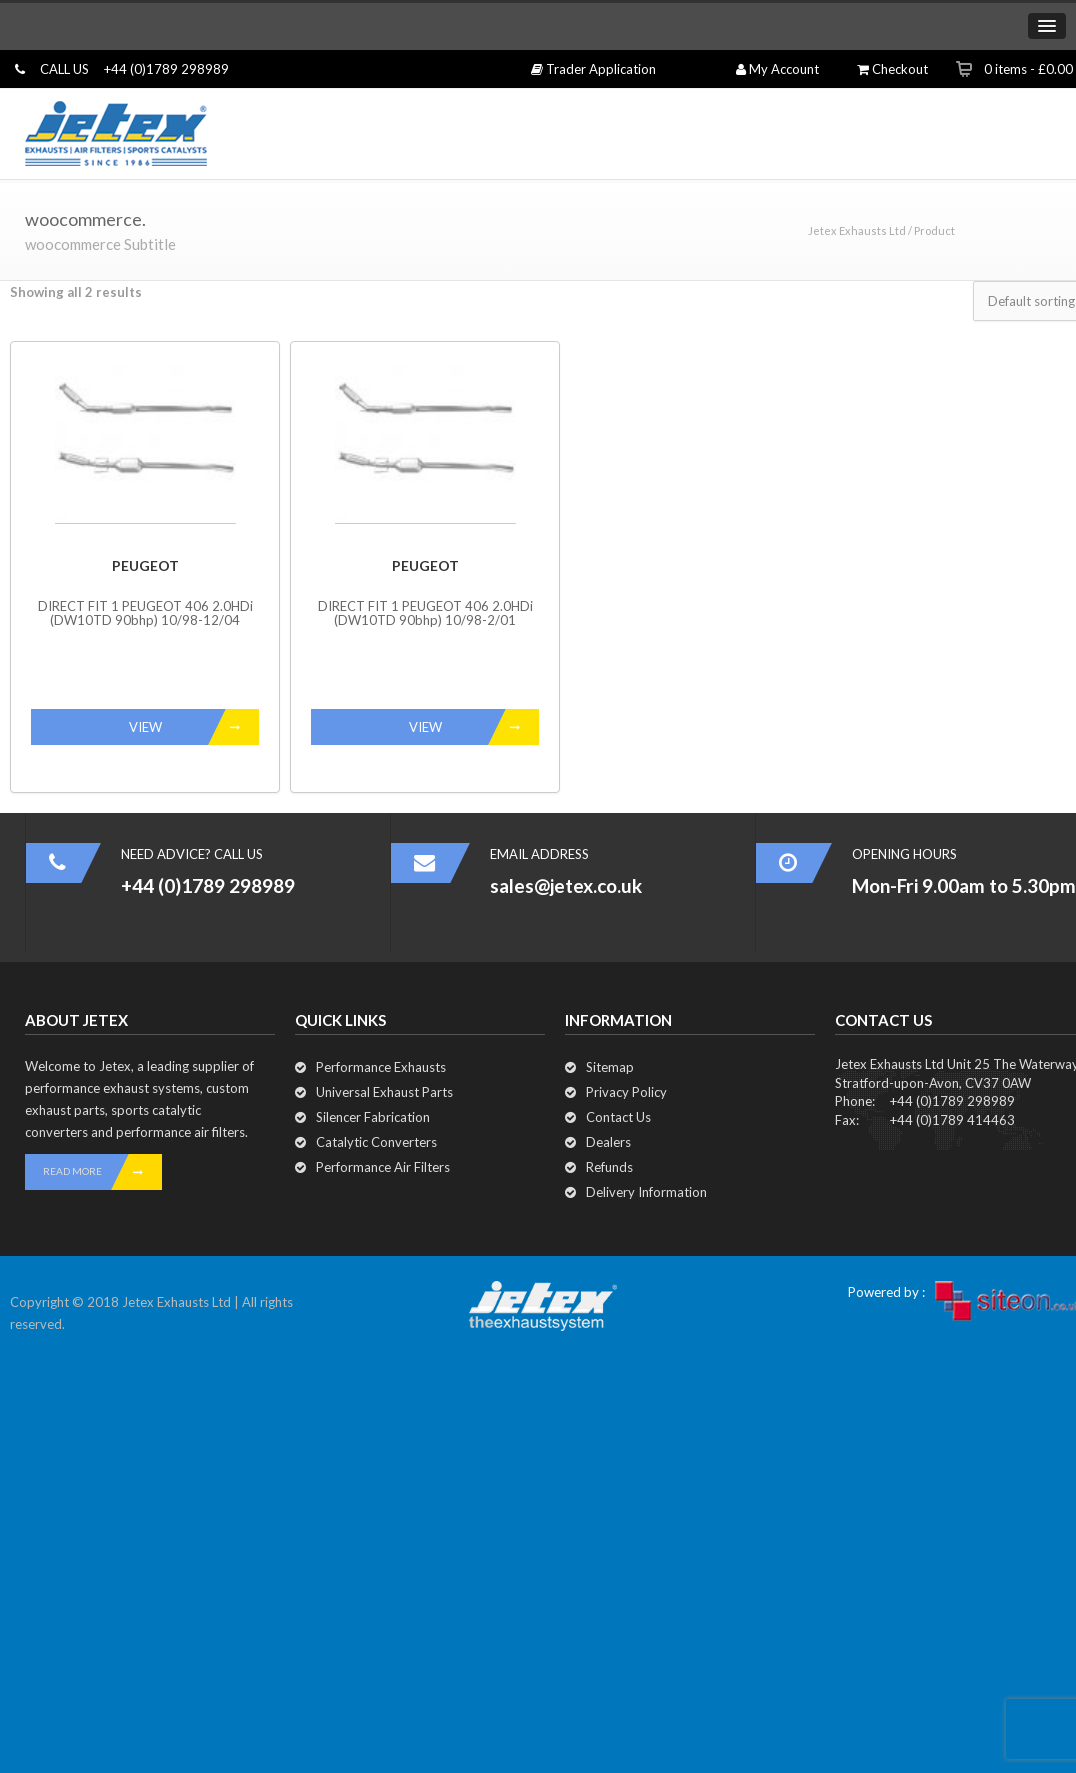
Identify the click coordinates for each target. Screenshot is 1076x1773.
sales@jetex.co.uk (566, 885)
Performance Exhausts (381, 1067)
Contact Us (618, 1117)
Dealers (608, 1142)
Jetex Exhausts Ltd (857, 230)
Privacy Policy (626, 1092)
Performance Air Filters (383, 1167)
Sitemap (610, 1067)
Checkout (892, 69)
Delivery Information (646, 1192)
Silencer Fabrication (373, 1117)
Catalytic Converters (376, 1142)
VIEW (194, 727)
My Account (777, 69)
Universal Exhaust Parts (384, 1092)
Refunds (609, 1167)
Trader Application (593, 69)
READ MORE (102, 1172)
